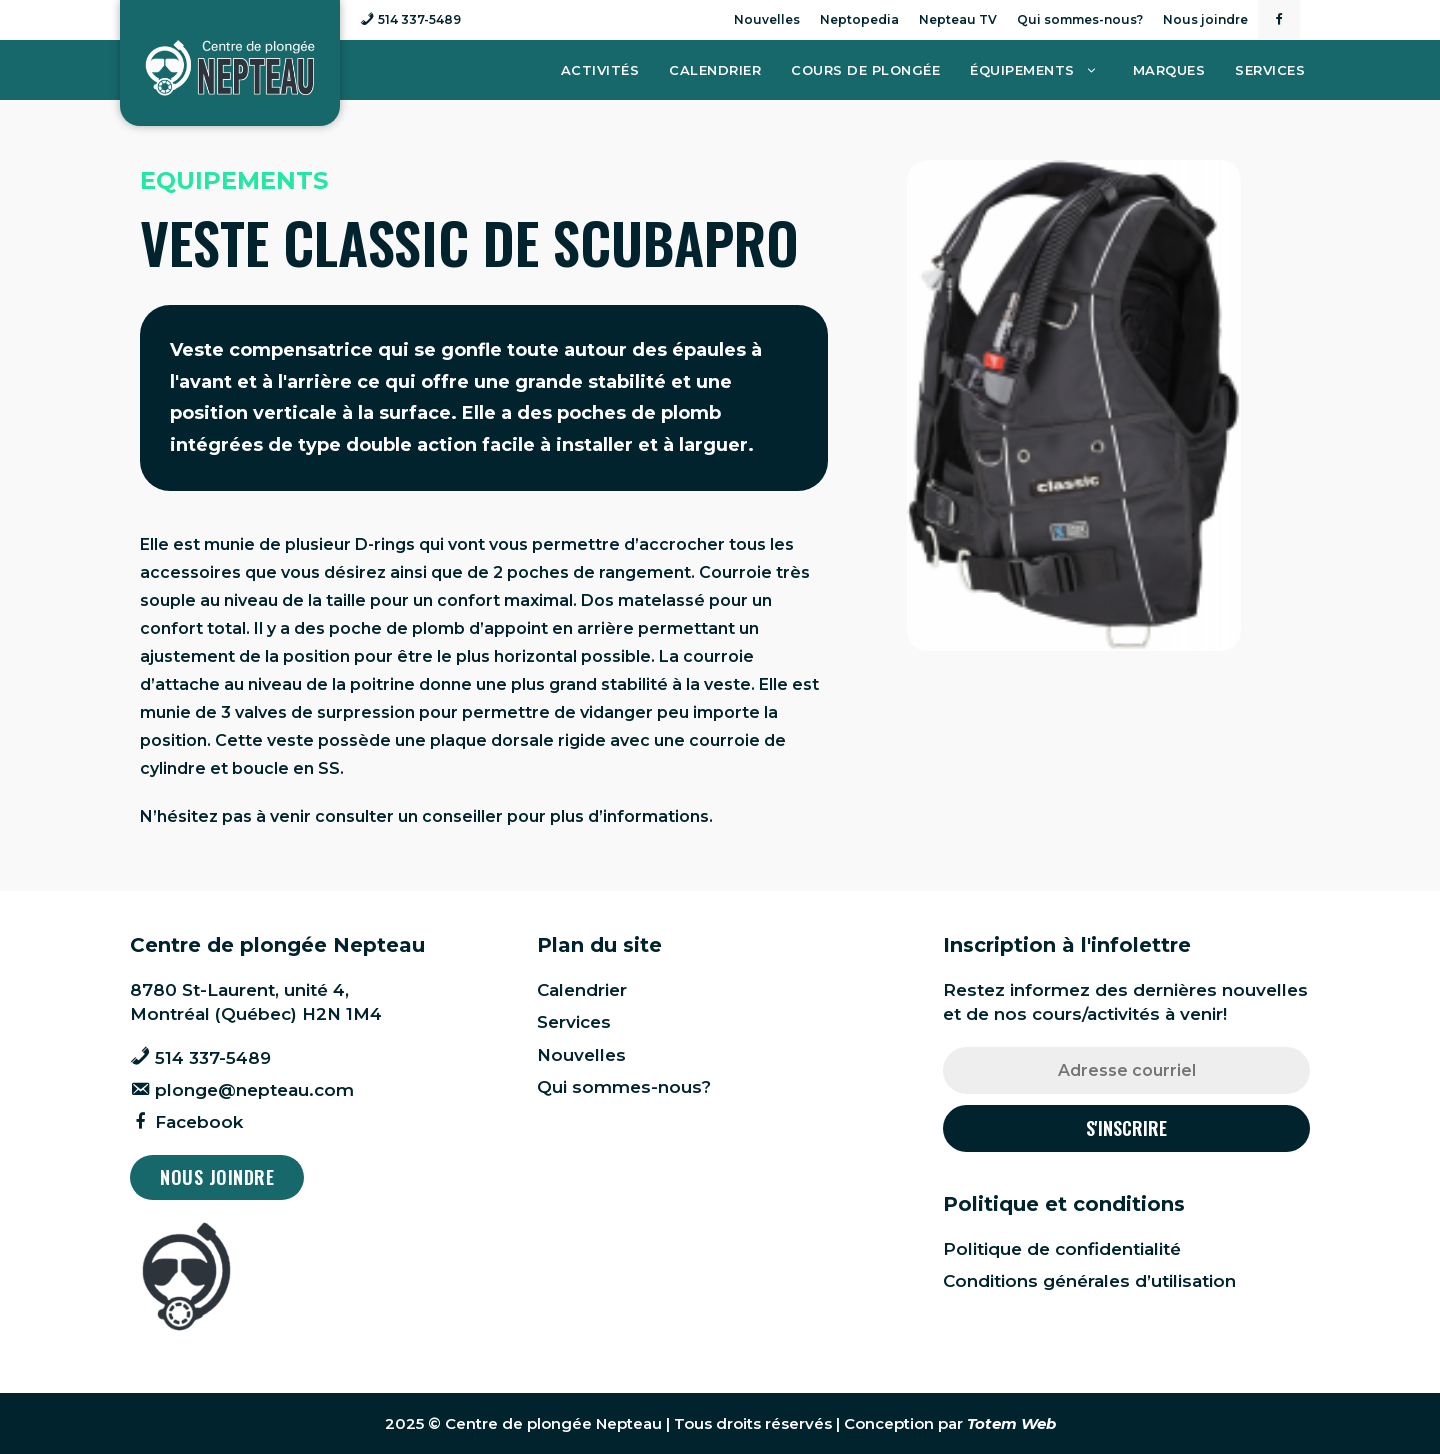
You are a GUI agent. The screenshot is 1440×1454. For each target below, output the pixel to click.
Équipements (1044, 70)
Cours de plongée (865, 70)
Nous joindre (1205, 19)
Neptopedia (859, 19)
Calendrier (715, 70)
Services (1270, 70)
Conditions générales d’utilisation (1089, 1281)
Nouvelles (767, 19)
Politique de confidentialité (1062, 1249)
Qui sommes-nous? (1080, 19)
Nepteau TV (958, 19)
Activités (600, 70)
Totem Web (1011, 1423)
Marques (1169, 70)
